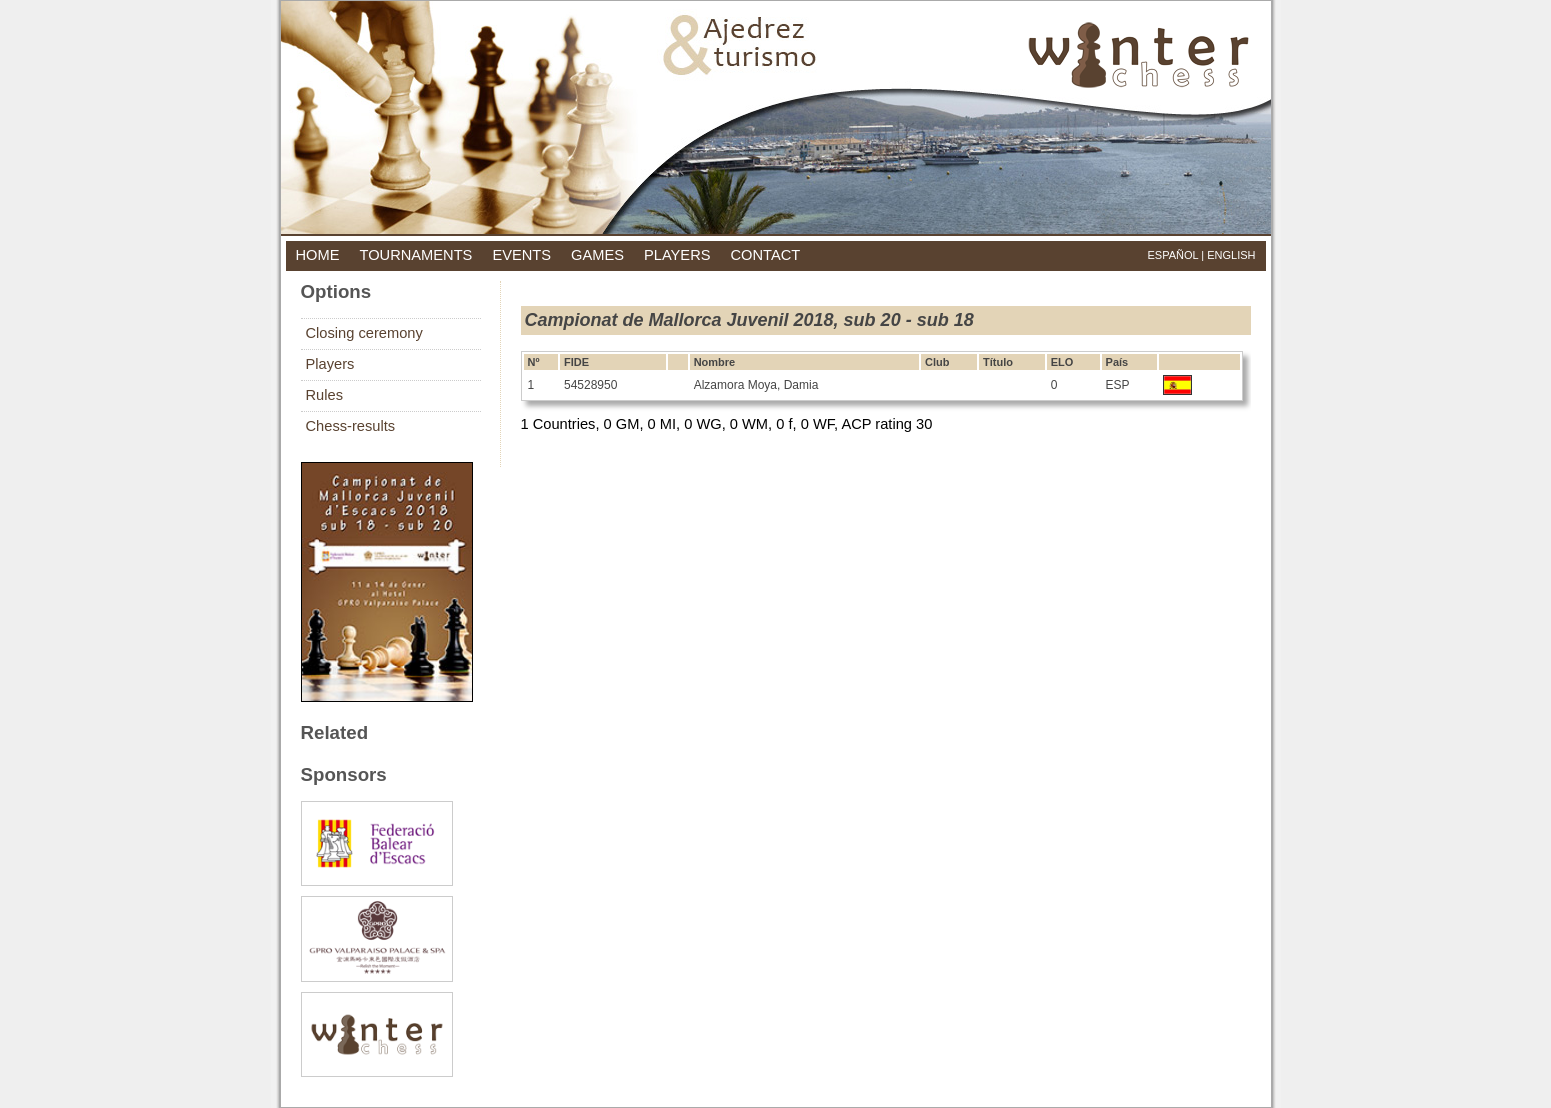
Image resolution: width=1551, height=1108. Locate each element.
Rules (324, 395)
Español (1172, 255)
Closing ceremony (364, 333)
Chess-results (351, 426)
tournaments (415, 255)
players (677, 255)
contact (766, 255)
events (521, 255)
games (597, 255)
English (1231, 255)
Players (330, 364)
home (318, 255)
